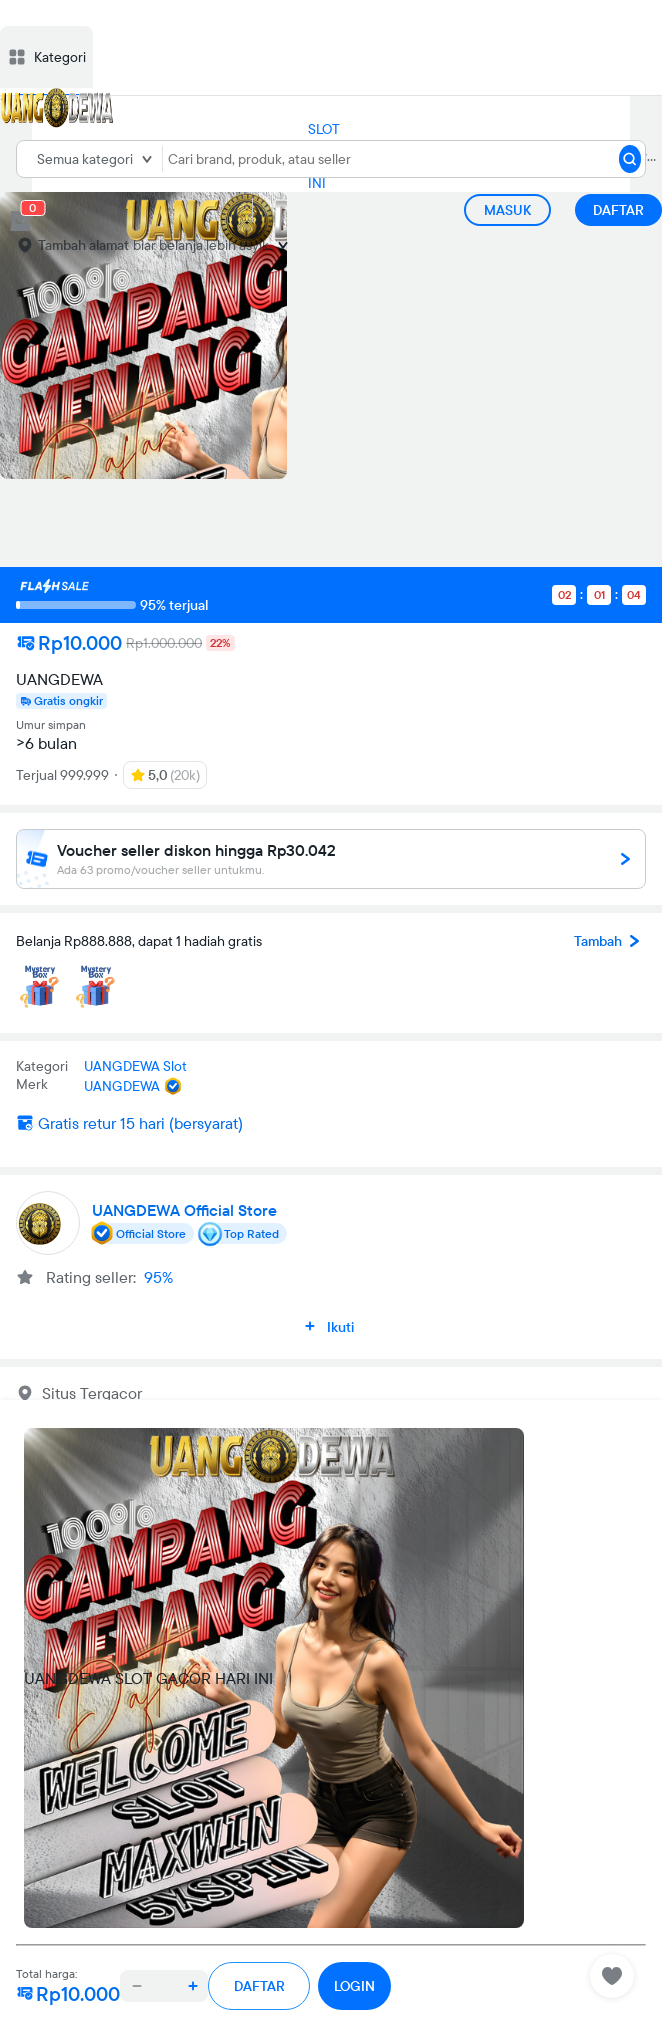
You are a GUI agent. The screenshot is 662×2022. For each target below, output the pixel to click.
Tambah (610, 941)
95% (158, 1277)
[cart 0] (20, 221)
